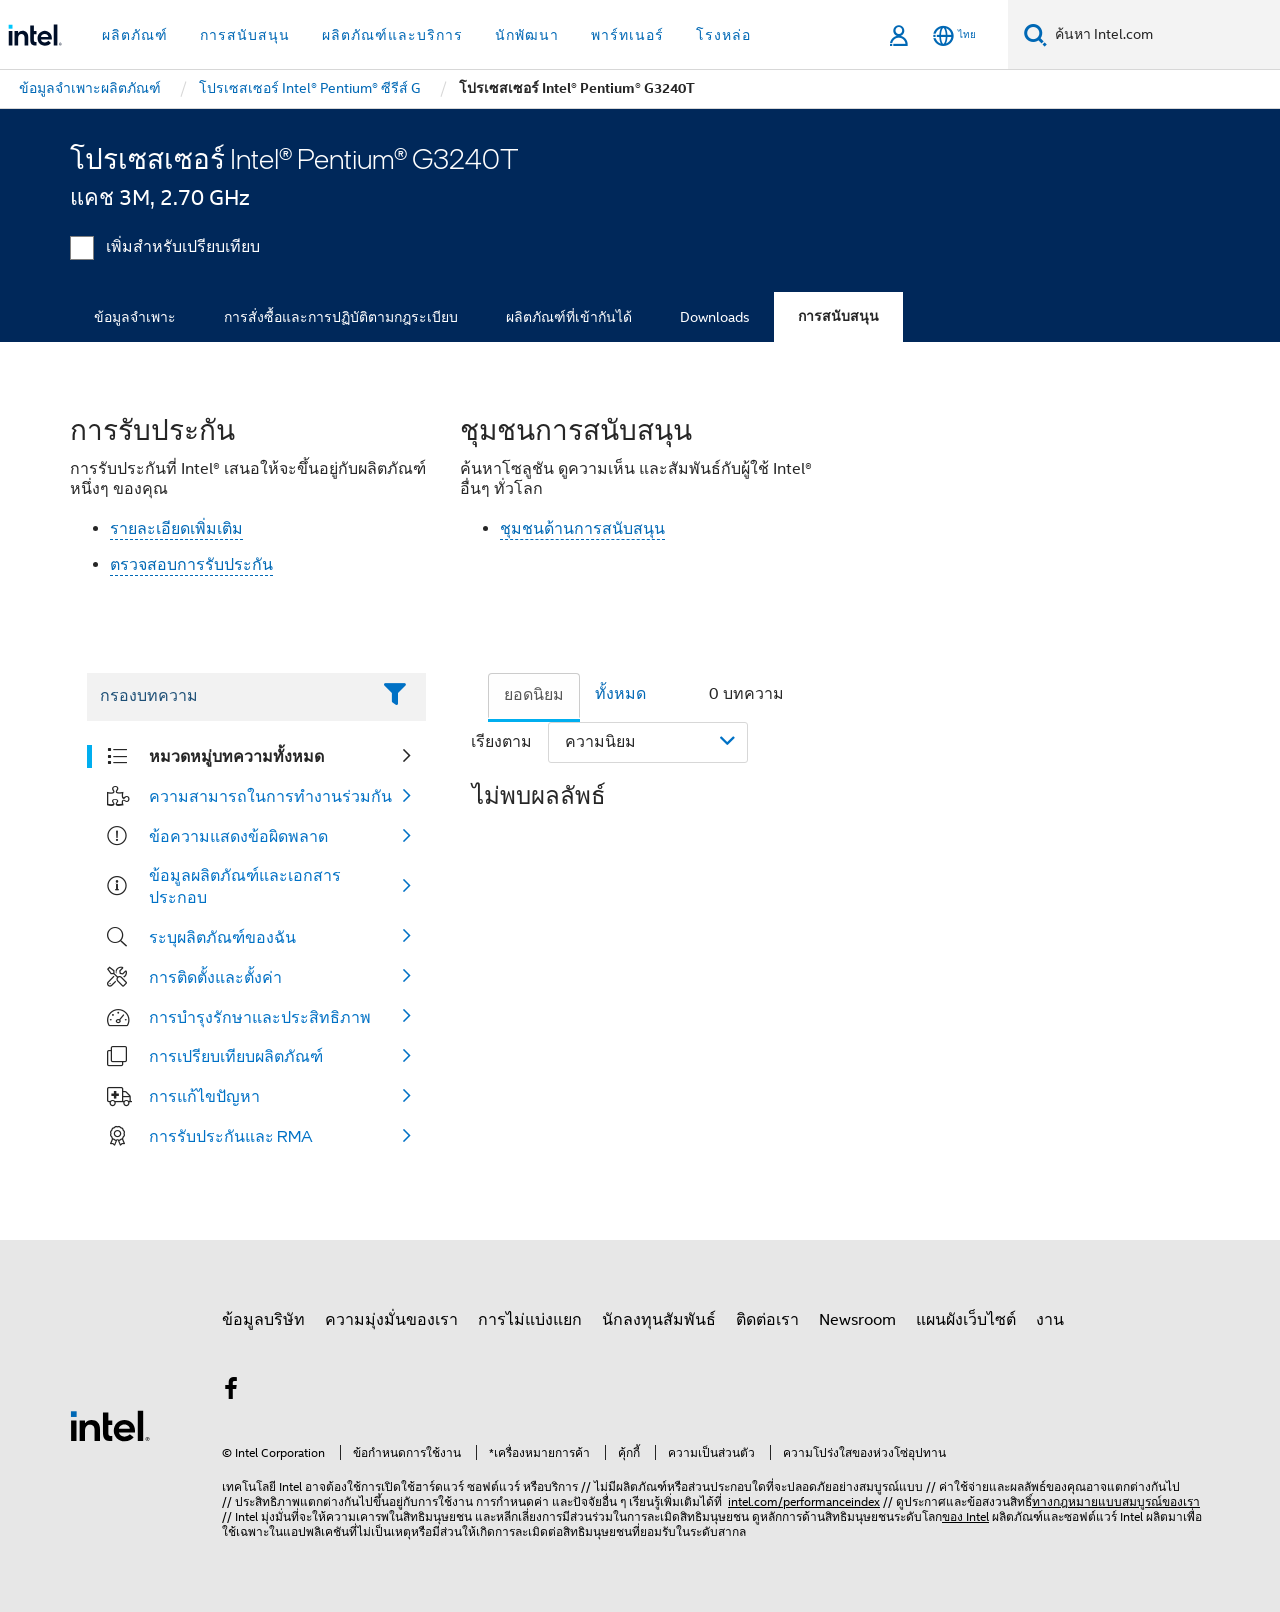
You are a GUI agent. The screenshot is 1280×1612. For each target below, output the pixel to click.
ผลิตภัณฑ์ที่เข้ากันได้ (569, 317)
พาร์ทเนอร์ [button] (627, 35)
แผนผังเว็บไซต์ (966, 1320)
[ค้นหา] (1035, 34)
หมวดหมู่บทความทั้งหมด (236, 756)
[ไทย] (954, 35)
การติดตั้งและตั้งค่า (215, 977)
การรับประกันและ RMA (231, 1136)
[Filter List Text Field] (228, 697)
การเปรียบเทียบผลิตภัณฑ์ (236, 1056)
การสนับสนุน (838, 316)
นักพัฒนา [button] (527, 35)
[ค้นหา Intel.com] (1163, 35)
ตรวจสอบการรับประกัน (191, 565)
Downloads (715, 317)
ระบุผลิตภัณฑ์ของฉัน (222, 937)
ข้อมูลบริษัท (263, 1320)
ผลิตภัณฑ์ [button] (135, 35)
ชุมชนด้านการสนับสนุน (582, 529)
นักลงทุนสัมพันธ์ (659, 1320)
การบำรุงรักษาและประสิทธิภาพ (260, 1017)
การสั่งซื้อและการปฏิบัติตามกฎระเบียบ (341, 317)
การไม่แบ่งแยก (530, 1320)
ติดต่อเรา (767, 1320)
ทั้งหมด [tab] (620, 694)
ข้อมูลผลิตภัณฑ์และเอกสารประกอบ (245, 886)
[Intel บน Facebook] (231, 1392)
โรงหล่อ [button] (723, 35)
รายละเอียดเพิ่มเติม (176, 529)
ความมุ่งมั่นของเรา (391, 1320)
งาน (1050, 1320)
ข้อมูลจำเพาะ (135, 317)
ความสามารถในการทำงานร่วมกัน (270, 796)
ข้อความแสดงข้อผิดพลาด (238, 836)
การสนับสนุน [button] (245, 35)
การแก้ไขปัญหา (204, 1096)
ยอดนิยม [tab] (534, 695)
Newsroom (857, 1320)
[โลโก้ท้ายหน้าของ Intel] (110, 1425)
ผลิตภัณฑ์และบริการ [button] (392, 35)
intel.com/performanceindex (804, 1501)
